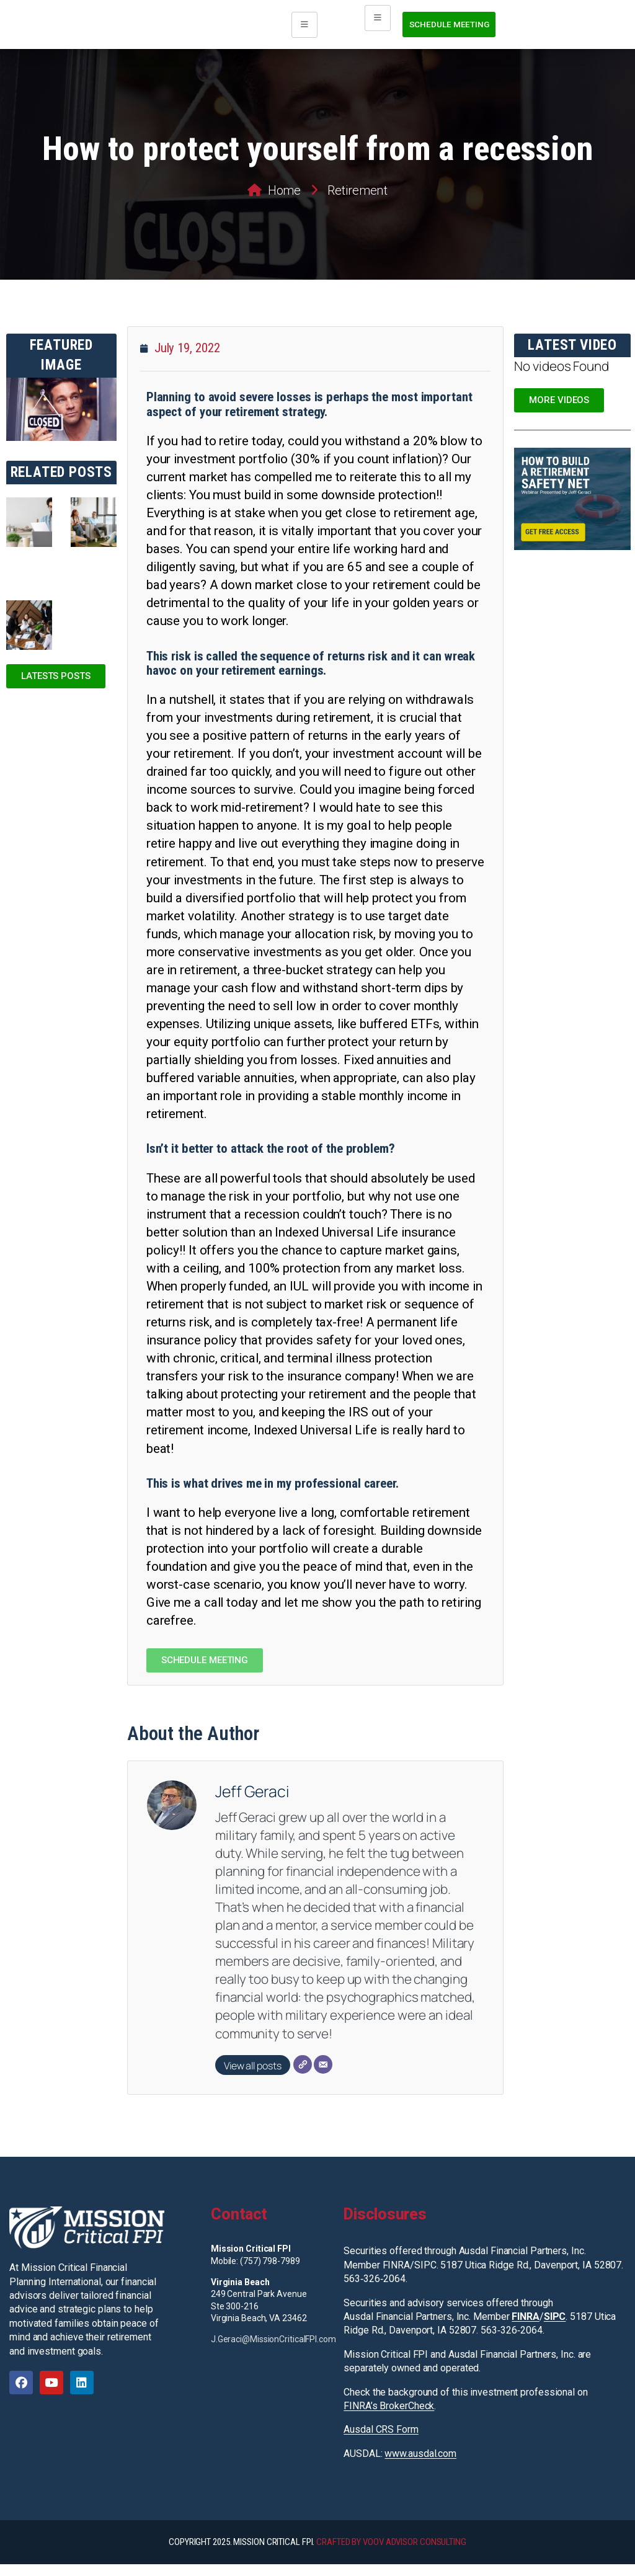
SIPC (555, 2328)
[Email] (323, 2075)
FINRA (526, 2328)
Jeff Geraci (252, 1802)
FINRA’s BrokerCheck (389, 2417)
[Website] (302, 2075)
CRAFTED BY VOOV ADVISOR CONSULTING (391, 2553)
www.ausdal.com (420, 2465)
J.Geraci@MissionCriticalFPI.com (273, 2351)
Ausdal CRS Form (381, 2441)
